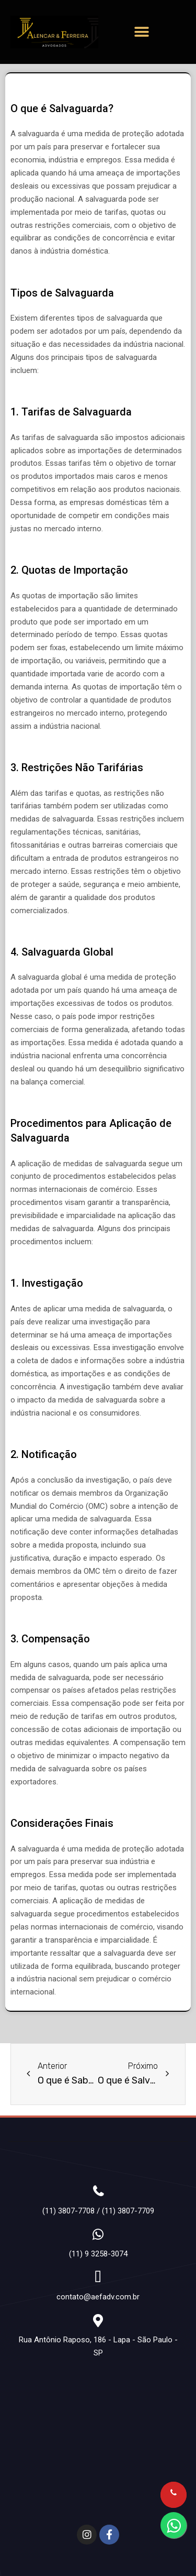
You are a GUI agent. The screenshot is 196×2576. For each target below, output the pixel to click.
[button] (142, 32)
